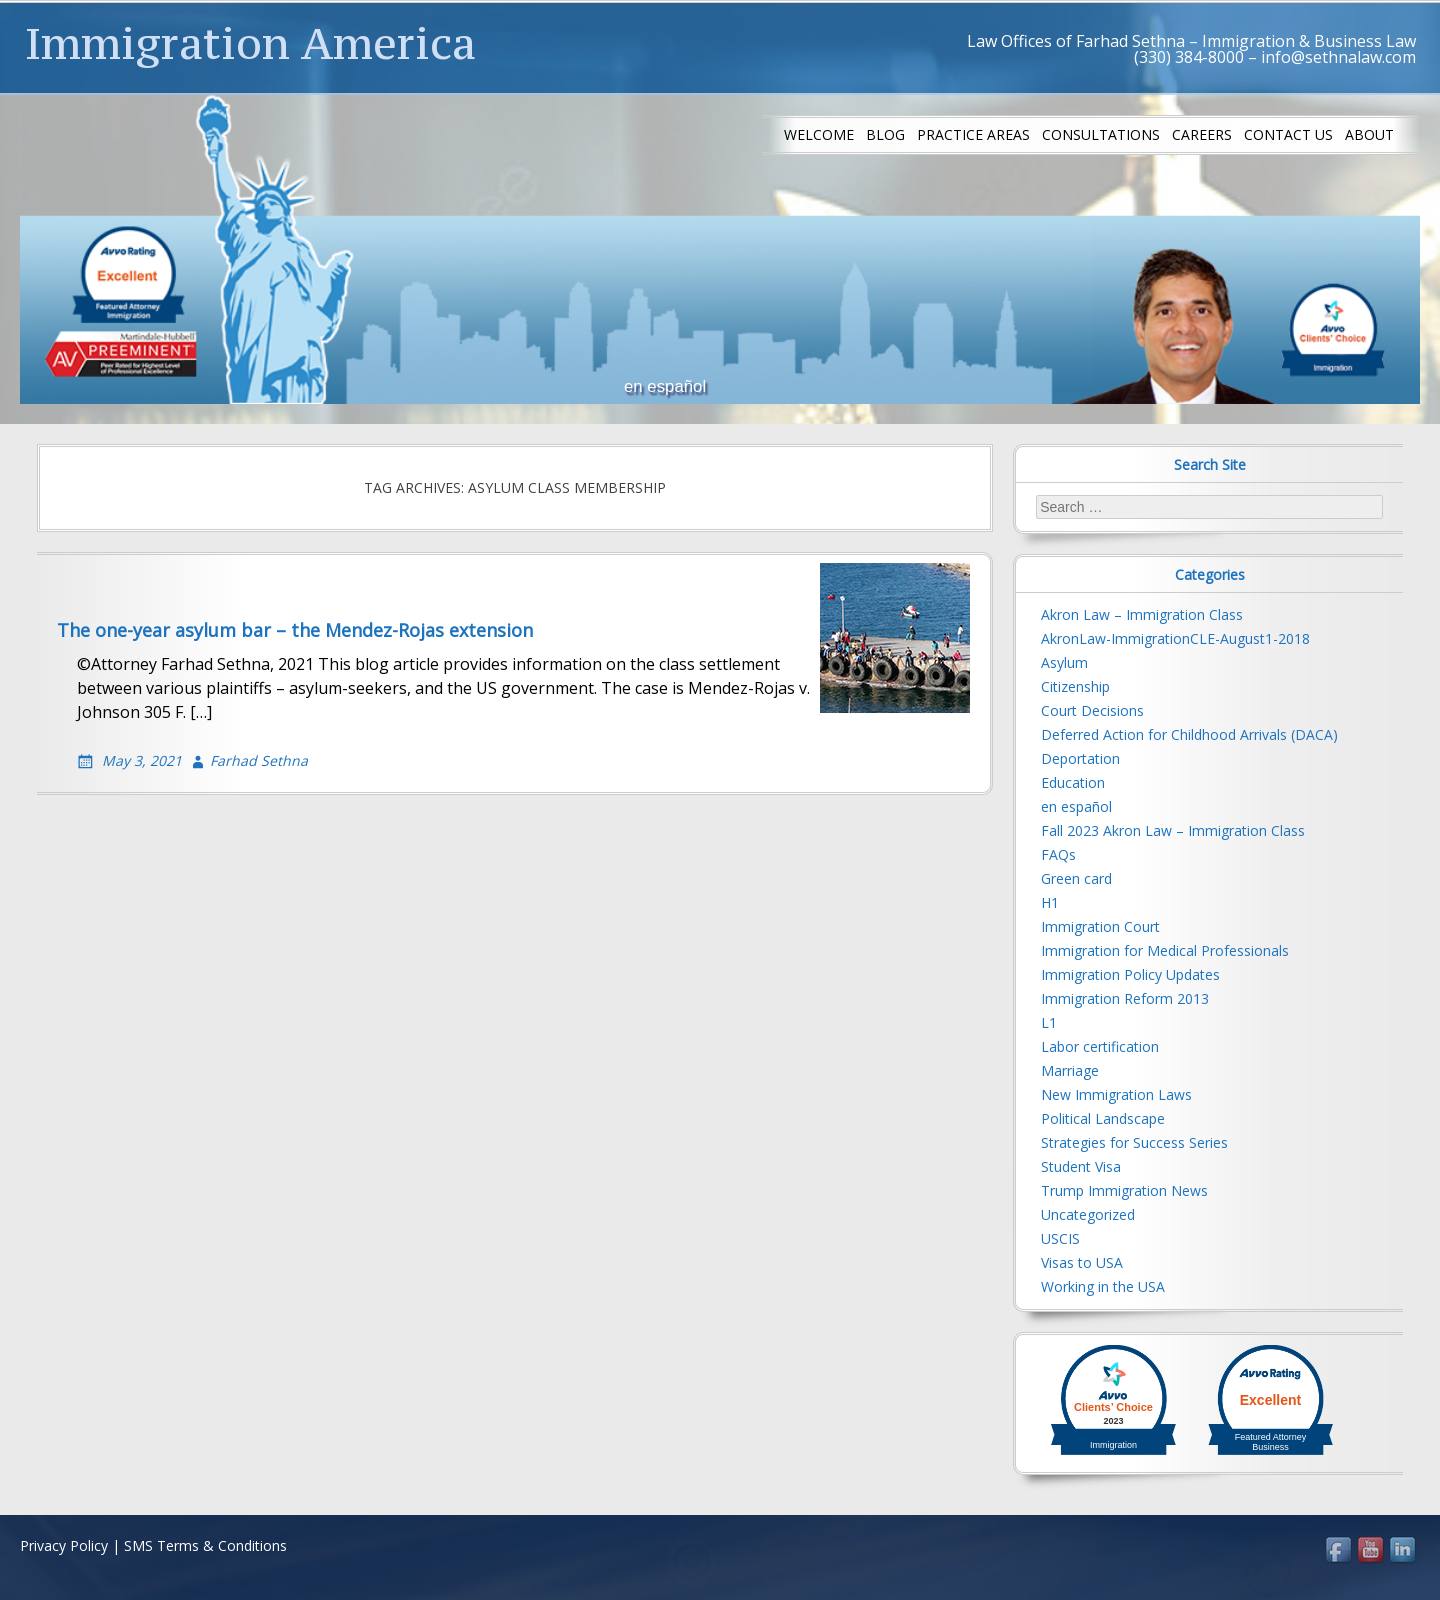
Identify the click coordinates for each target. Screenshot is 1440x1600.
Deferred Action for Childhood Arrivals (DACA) (1189, 734)
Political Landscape (1103, 1118)
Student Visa (1081, 1166)
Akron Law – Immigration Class (1142, 614)
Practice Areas (973, 134)
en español (1076, 806)
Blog (885, 134)
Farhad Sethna (259, 760)
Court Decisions (1092, 710)
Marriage (1070, 1070)
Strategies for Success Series (1134, 1142)
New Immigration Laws (1116, 1094)
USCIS (1060, 1238)
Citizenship (1075, 686)
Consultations (1101, 134)
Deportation (1080, 758)
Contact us (1288, 134)
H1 (1050, 902)
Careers (1202, 134)
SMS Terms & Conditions (205, 1545)
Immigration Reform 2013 (1125, 998)
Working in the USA (1103, 1286)
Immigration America (250, 43)
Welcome (819, 134)
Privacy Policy (64, 1545)
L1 (1049, 1022)
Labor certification (1100, 1046)
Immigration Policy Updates (1130, 974)
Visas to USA (1082, 1262)
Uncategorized (1088, 1214)
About (1369, 134)
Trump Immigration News (1124, 1190)
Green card (1076, 878)
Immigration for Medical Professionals (1165, 950)
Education (1073, 782)
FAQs (1058, 854)
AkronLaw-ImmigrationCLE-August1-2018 (1175, 638)
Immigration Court (1100, 926)
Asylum (1064, 662)
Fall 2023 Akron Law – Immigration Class (1173, 830)
